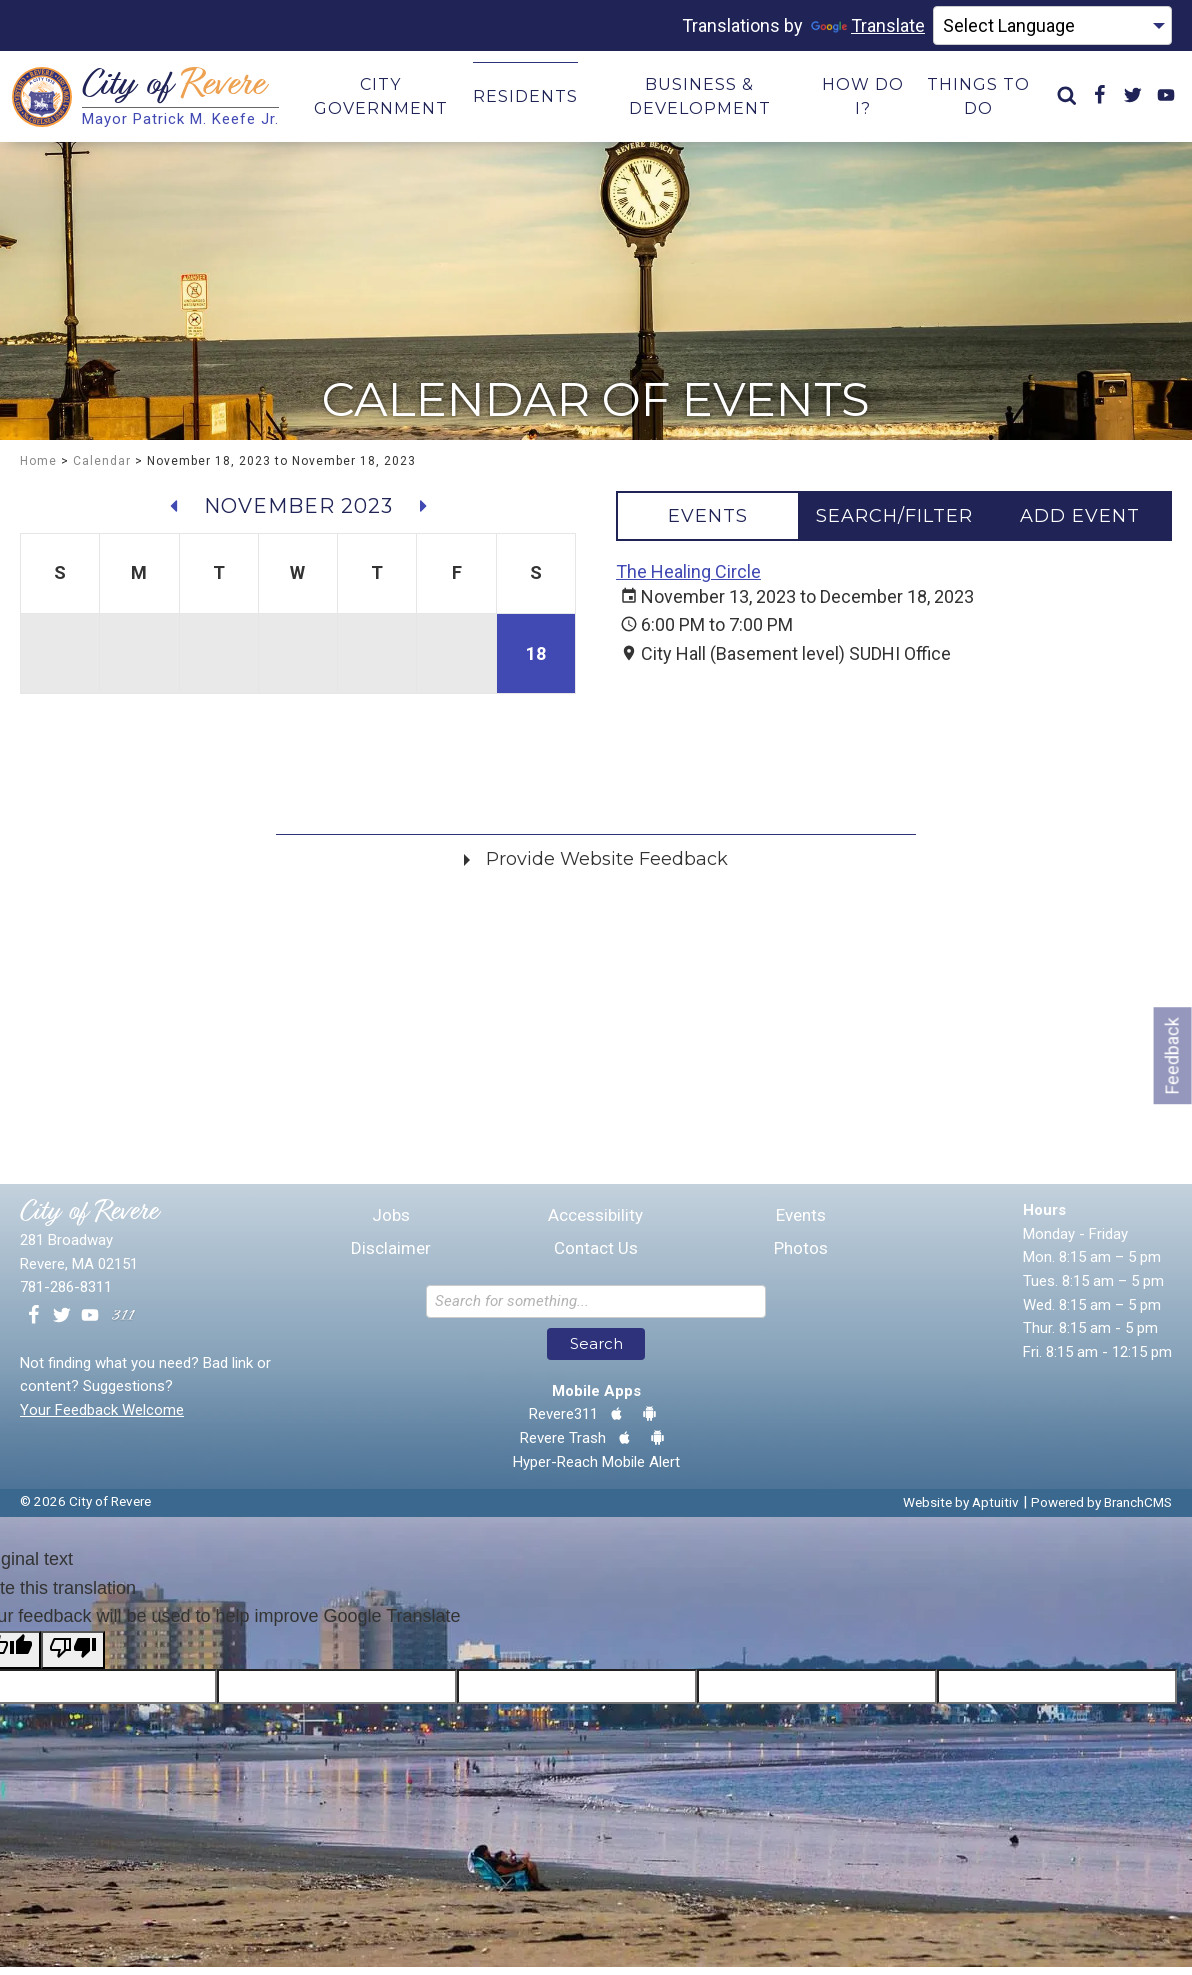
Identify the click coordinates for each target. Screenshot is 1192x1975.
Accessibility (595, 1223)
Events (801, 1223)
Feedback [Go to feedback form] (1172, 1055)
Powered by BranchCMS (1101, 1510)
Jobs (391, 1223)
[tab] (708, 524)
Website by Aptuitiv (961, 1510)
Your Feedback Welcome (102, 1418)
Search (596, 1351)
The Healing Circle (688, 579)
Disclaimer (391, 1256)
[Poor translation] (73, 1658)
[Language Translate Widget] (1052, 26)
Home (38, 469)
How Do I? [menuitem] (858, 100)
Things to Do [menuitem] (971, 100)
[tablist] (894, 524)
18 (536, 661)
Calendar (102, 469)
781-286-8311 (66, 1295)
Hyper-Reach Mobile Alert (596, 1470)
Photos (801, 1256)
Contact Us (596, 1256)
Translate (868, 25)
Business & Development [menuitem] (698, 100)
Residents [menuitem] (525, 100)
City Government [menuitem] (383, 100)
